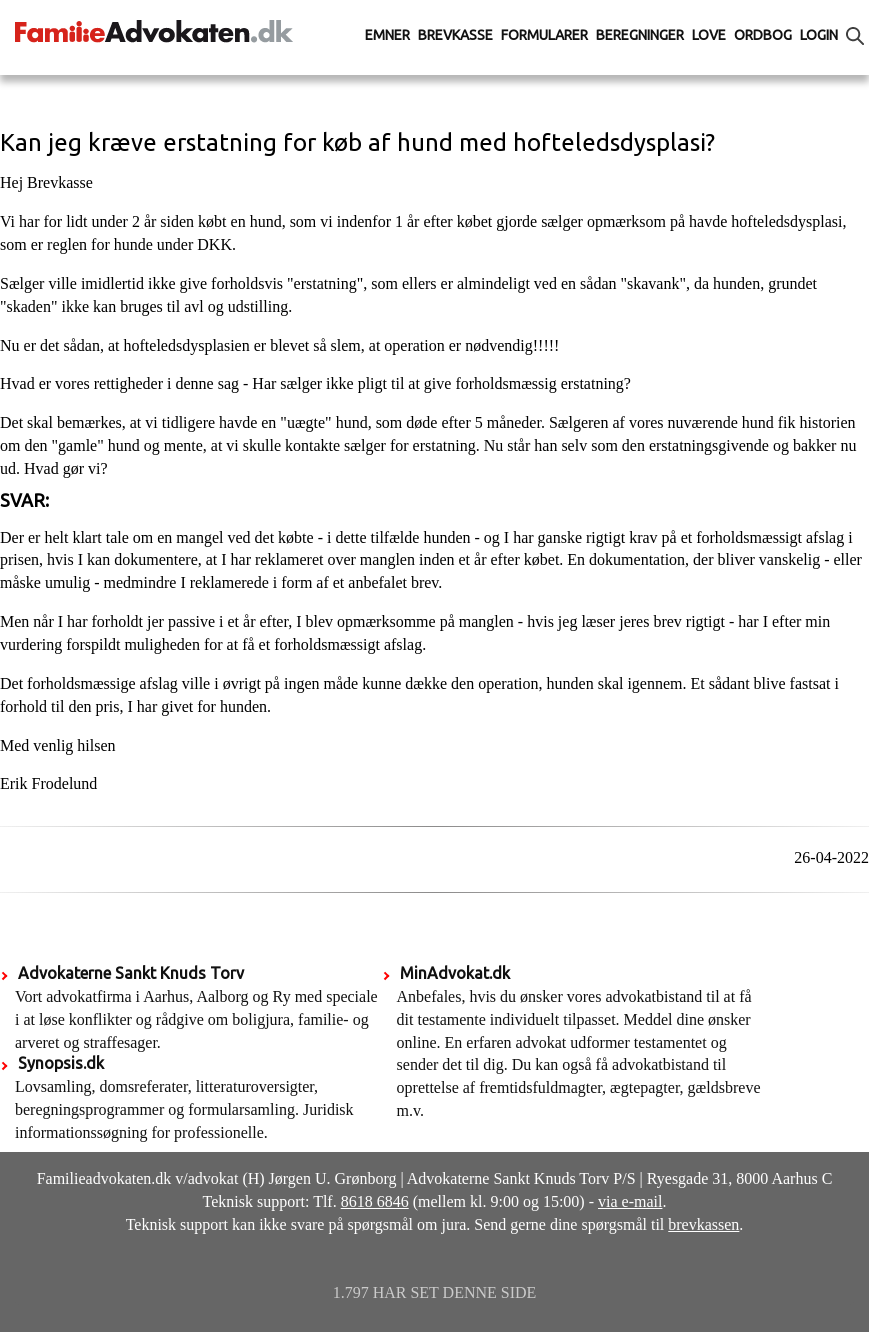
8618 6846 (375, 1201)
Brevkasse (455, 35)
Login (819, 35)
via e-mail (630, 1201)
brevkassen (703, 1224)
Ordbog (763, 35)
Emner (387, 35)
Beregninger (640, 35)
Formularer (544, 35)
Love (709, 35)
